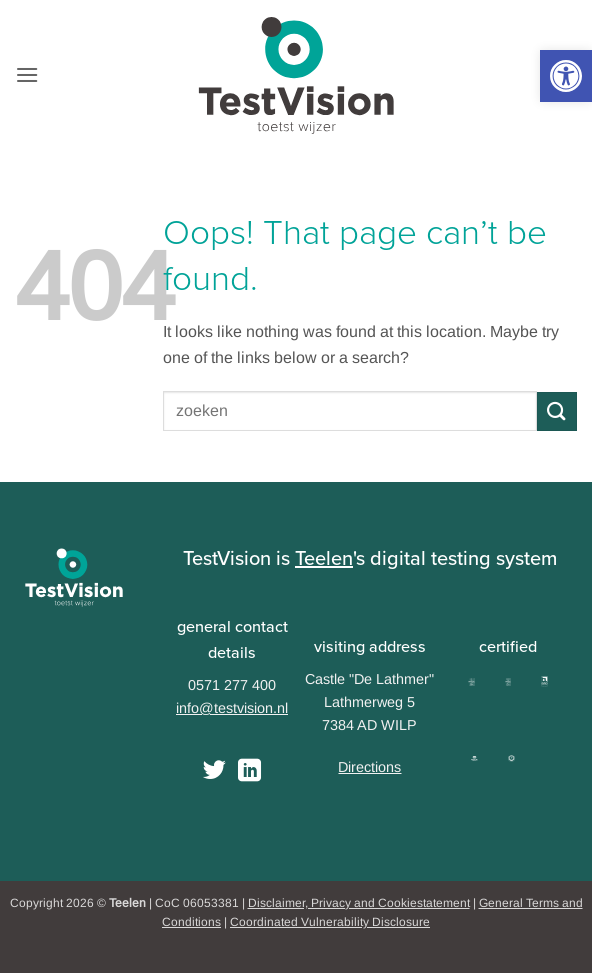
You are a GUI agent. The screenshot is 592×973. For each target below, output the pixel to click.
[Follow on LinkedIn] (249, 772)
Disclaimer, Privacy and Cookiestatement (359, 903)
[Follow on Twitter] (214, 772)
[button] (566, 76)
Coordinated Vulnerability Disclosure (330, 922)
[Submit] (557, 411)
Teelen (324, 558)
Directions (369, 767)
